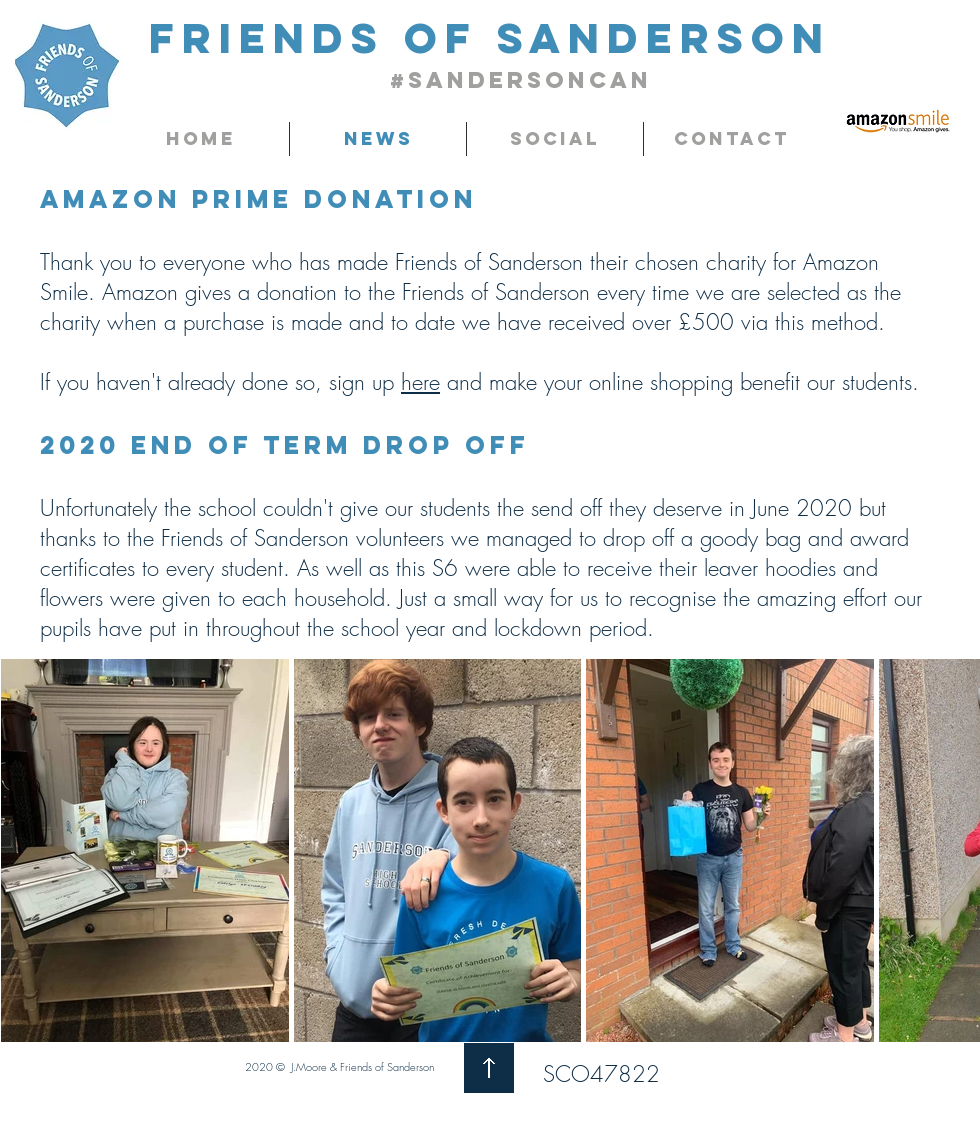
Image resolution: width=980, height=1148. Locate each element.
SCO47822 (601, 1074)
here (420, 382)
